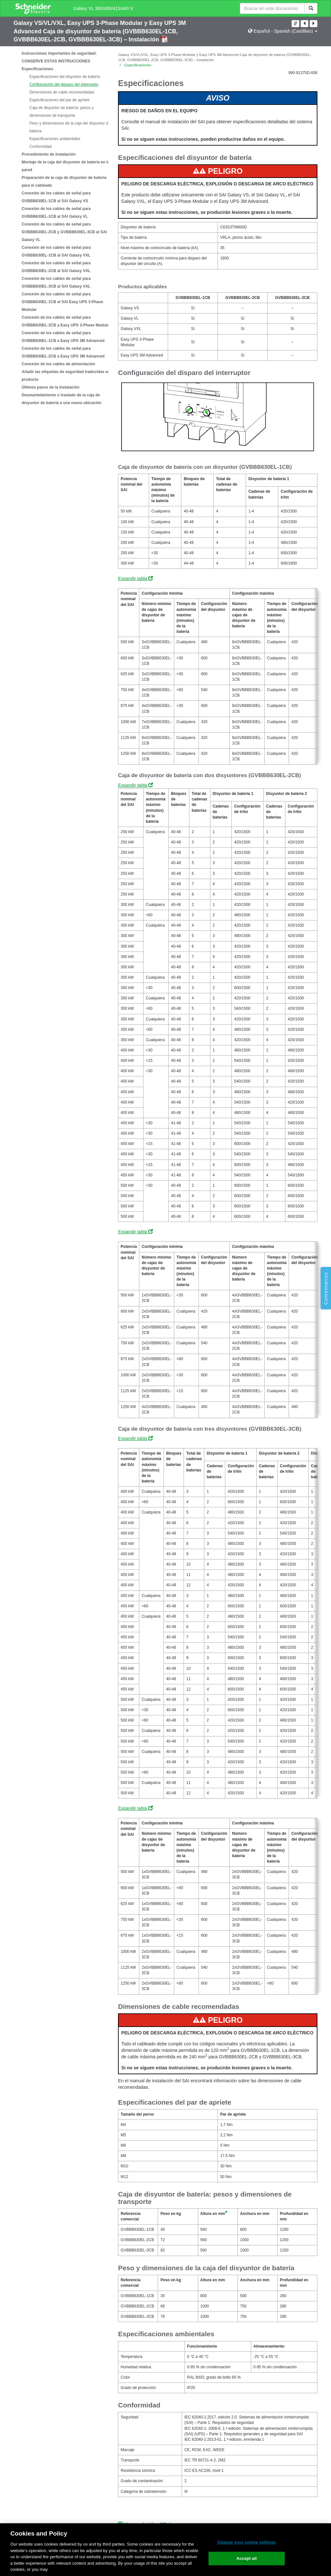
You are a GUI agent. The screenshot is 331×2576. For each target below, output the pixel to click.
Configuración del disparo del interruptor (63, 84)
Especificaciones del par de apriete (59, 100)
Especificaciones (37, 69)
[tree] (61, 228)
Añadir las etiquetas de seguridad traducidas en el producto (68, 375)
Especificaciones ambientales (54, 139)
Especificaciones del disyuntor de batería (64, 76)
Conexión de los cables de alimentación (58, 364)
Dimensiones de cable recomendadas (61, 92)
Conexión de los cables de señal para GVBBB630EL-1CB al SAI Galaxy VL (56, 212)
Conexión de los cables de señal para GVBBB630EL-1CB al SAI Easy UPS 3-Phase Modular (62, 302)
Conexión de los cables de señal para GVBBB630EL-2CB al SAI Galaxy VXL (56, 267)
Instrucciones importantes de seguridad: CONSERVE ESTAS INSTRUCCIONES (59, 57)
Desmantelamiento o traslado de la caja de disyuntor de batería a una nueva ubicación (61, 399)
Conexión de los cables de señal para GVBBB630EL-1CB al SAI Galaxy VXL (56, 251)
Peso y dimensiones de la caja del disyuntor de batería (69, 127)
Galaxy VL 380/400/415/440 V (103, 8)
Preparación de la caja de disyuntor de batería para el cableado (64, 181)
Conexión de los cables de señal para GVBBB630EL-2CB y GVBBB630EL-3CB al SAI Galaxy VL (64, 232)
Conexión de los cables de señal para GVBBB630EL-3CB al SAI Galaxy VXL (56, 282)
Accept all (247, 2558)
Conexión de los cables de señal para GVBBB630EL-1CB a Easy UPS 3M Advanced (63, 337)
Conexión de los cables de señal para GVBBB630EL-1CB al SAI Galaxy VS (56, 197)
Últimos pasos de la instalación (51, 387)
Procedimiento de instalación (49, 154)
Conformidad (40, 146)
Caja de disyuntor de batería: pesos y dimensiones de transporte (61, 111)
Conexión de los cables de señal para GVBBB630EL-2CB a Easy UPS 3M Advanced (63, 352)
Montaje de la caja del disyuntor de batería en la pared (66, 166)
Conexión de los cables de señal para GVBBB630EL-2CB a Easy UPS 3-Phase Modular (66, 321)
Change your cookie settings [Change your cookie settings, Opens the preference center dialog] (246, 2542)
